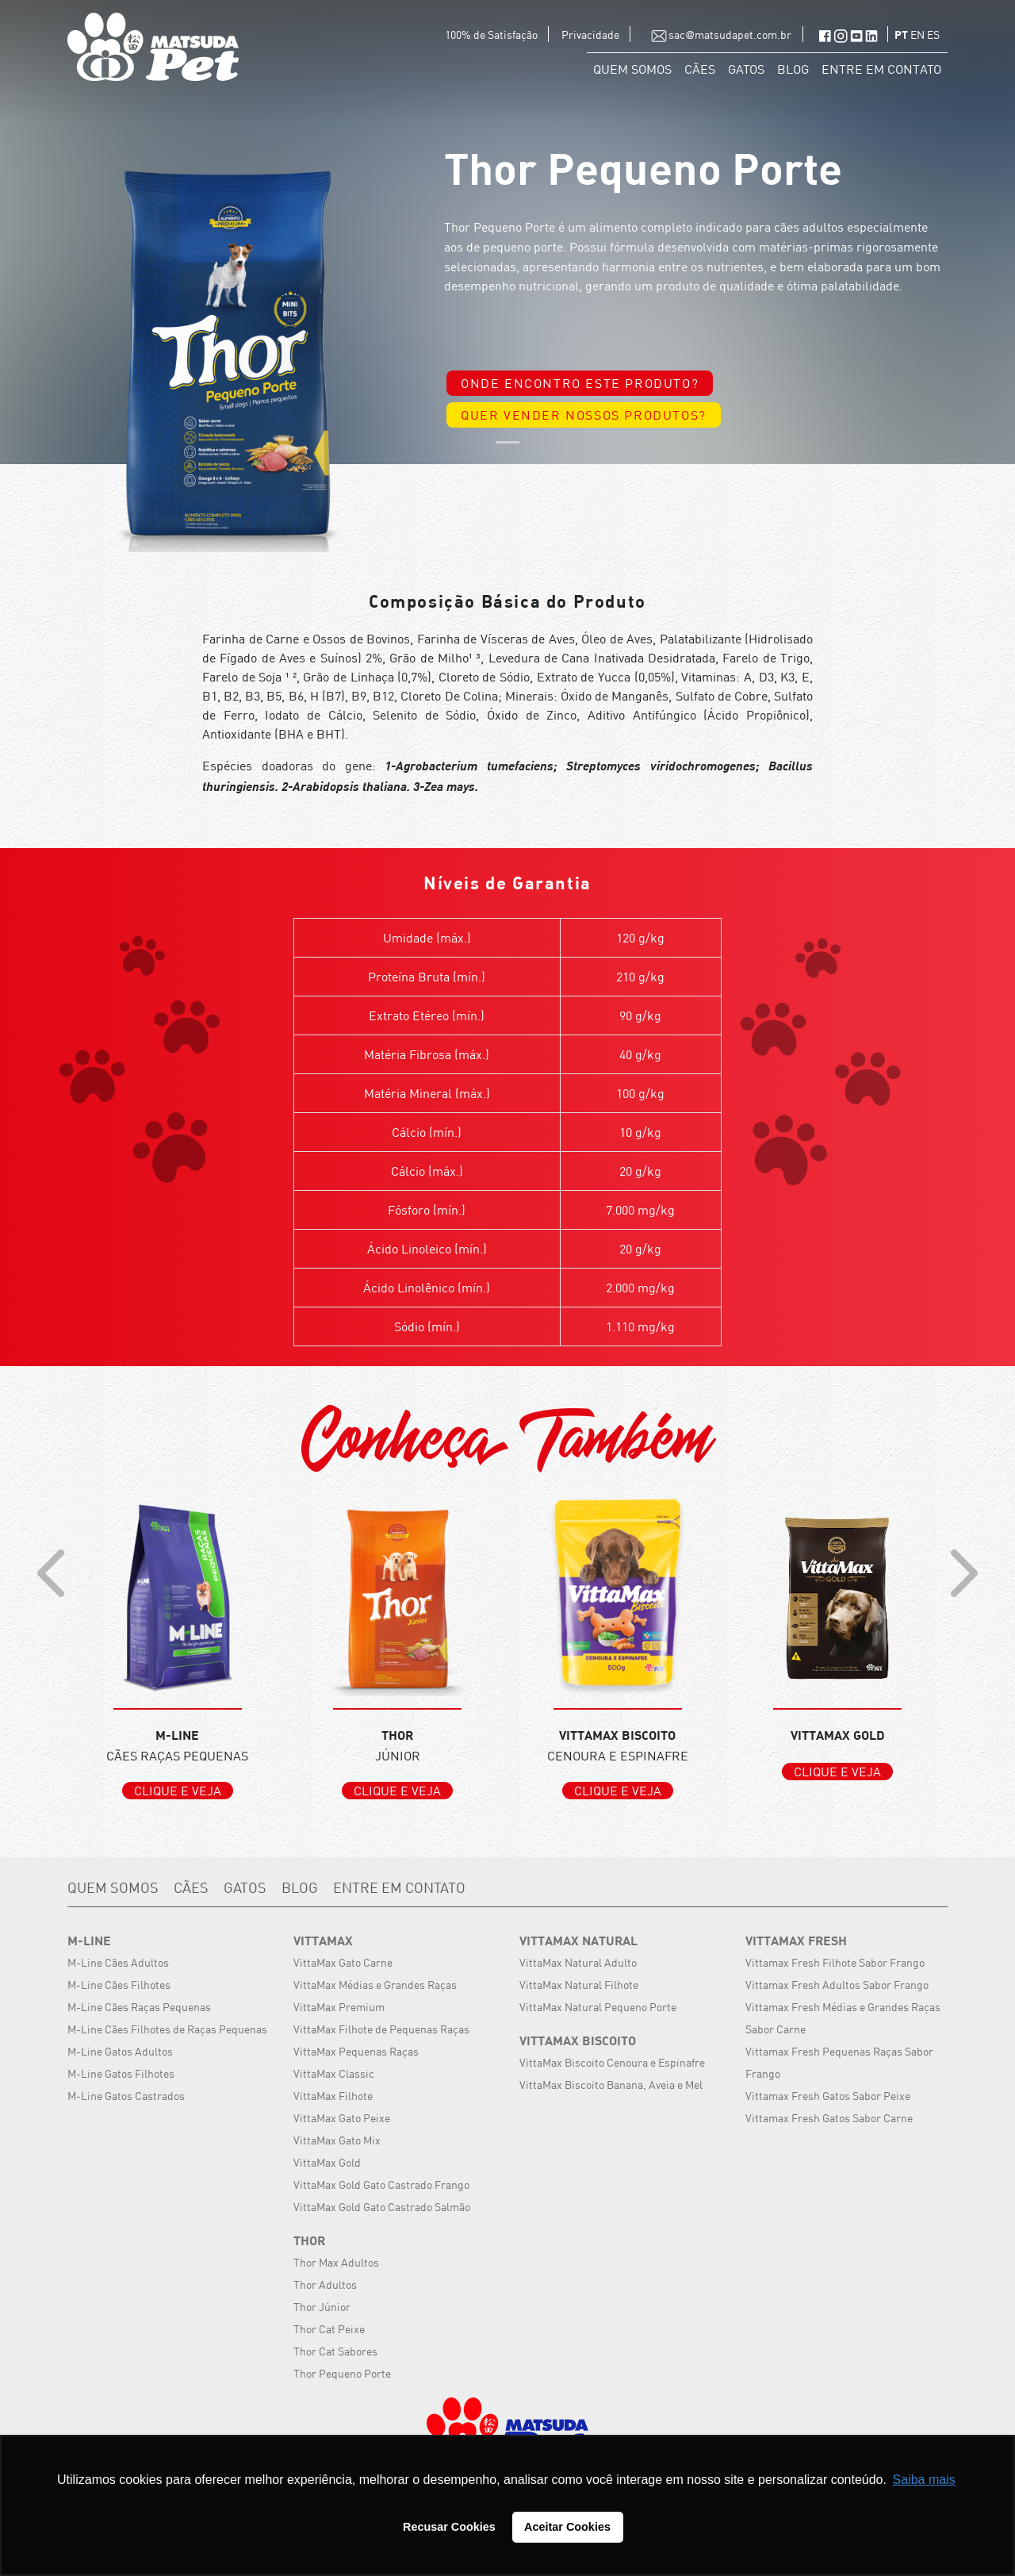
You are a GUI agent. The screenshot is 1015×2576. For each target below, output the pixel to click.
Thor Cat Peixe (329, 2329)
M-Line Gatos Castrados (126, 2095)
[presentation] (50, 1573)
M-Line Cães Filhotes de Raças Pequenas (167, 2029)
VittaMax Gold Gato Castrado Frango (381, 2184)
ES (933, 34)
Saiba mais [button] (924, 2479)
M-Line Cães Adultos (118, 1962)
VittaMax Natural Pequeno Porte (597, 2007)
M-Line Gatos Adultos (120, 2051)
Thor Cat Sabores (335, 2351)
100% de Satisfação (492, 34)
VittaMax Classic (333, 2073)
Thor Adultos (325, 2284)
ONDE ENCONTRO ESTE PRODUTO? (580, 383)
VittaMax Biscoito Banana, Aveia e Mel (611, 2084)
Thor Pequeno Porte (342, 2373)
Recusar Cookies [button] (449, 2526)
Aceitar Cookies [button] (567, 2526)
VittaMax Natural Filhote (578, 1984)
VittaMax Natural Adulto (578, 1962)
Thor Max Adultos (336, 2262)
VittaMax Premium (339, 2007)
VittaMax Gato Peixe (341, 2118)
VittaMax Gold (327, 2162)
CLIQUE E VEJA (177, 1791)
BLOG (793, 69)
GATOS (746, 69)
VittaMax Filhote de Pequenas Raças (381, 2029)
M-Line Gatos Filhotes (120, 2073)
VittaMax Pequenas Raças (356, 2051)
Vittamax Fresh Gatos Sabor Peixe (827, 2095)
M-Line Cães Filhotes (118, 1984)
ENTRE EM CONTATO (881, 69)
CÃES (699, 69)
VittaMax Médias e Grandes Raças (375, 1984)
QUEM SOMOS (632, 69)
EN (918, 34)
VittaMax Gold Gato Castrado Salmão (381, 2206)
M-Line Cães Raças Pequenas (139, 2007)
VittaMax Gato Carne (343, 1962)
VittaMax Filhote (333, 2095)
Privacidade (591, 34)
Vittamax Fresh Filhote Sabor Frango (835, 1962)
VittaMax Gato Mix (337, 2140)
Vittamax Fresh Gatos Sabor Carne (829, 2118)
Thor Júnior (321, 2306)
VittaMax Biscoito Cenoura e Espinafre (612, 2062)
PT (902, 36)
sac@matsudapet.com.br (717, 34)
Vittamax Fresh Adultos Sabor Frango (837, 1984)
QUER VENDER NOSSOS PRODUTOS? (584, 415)
